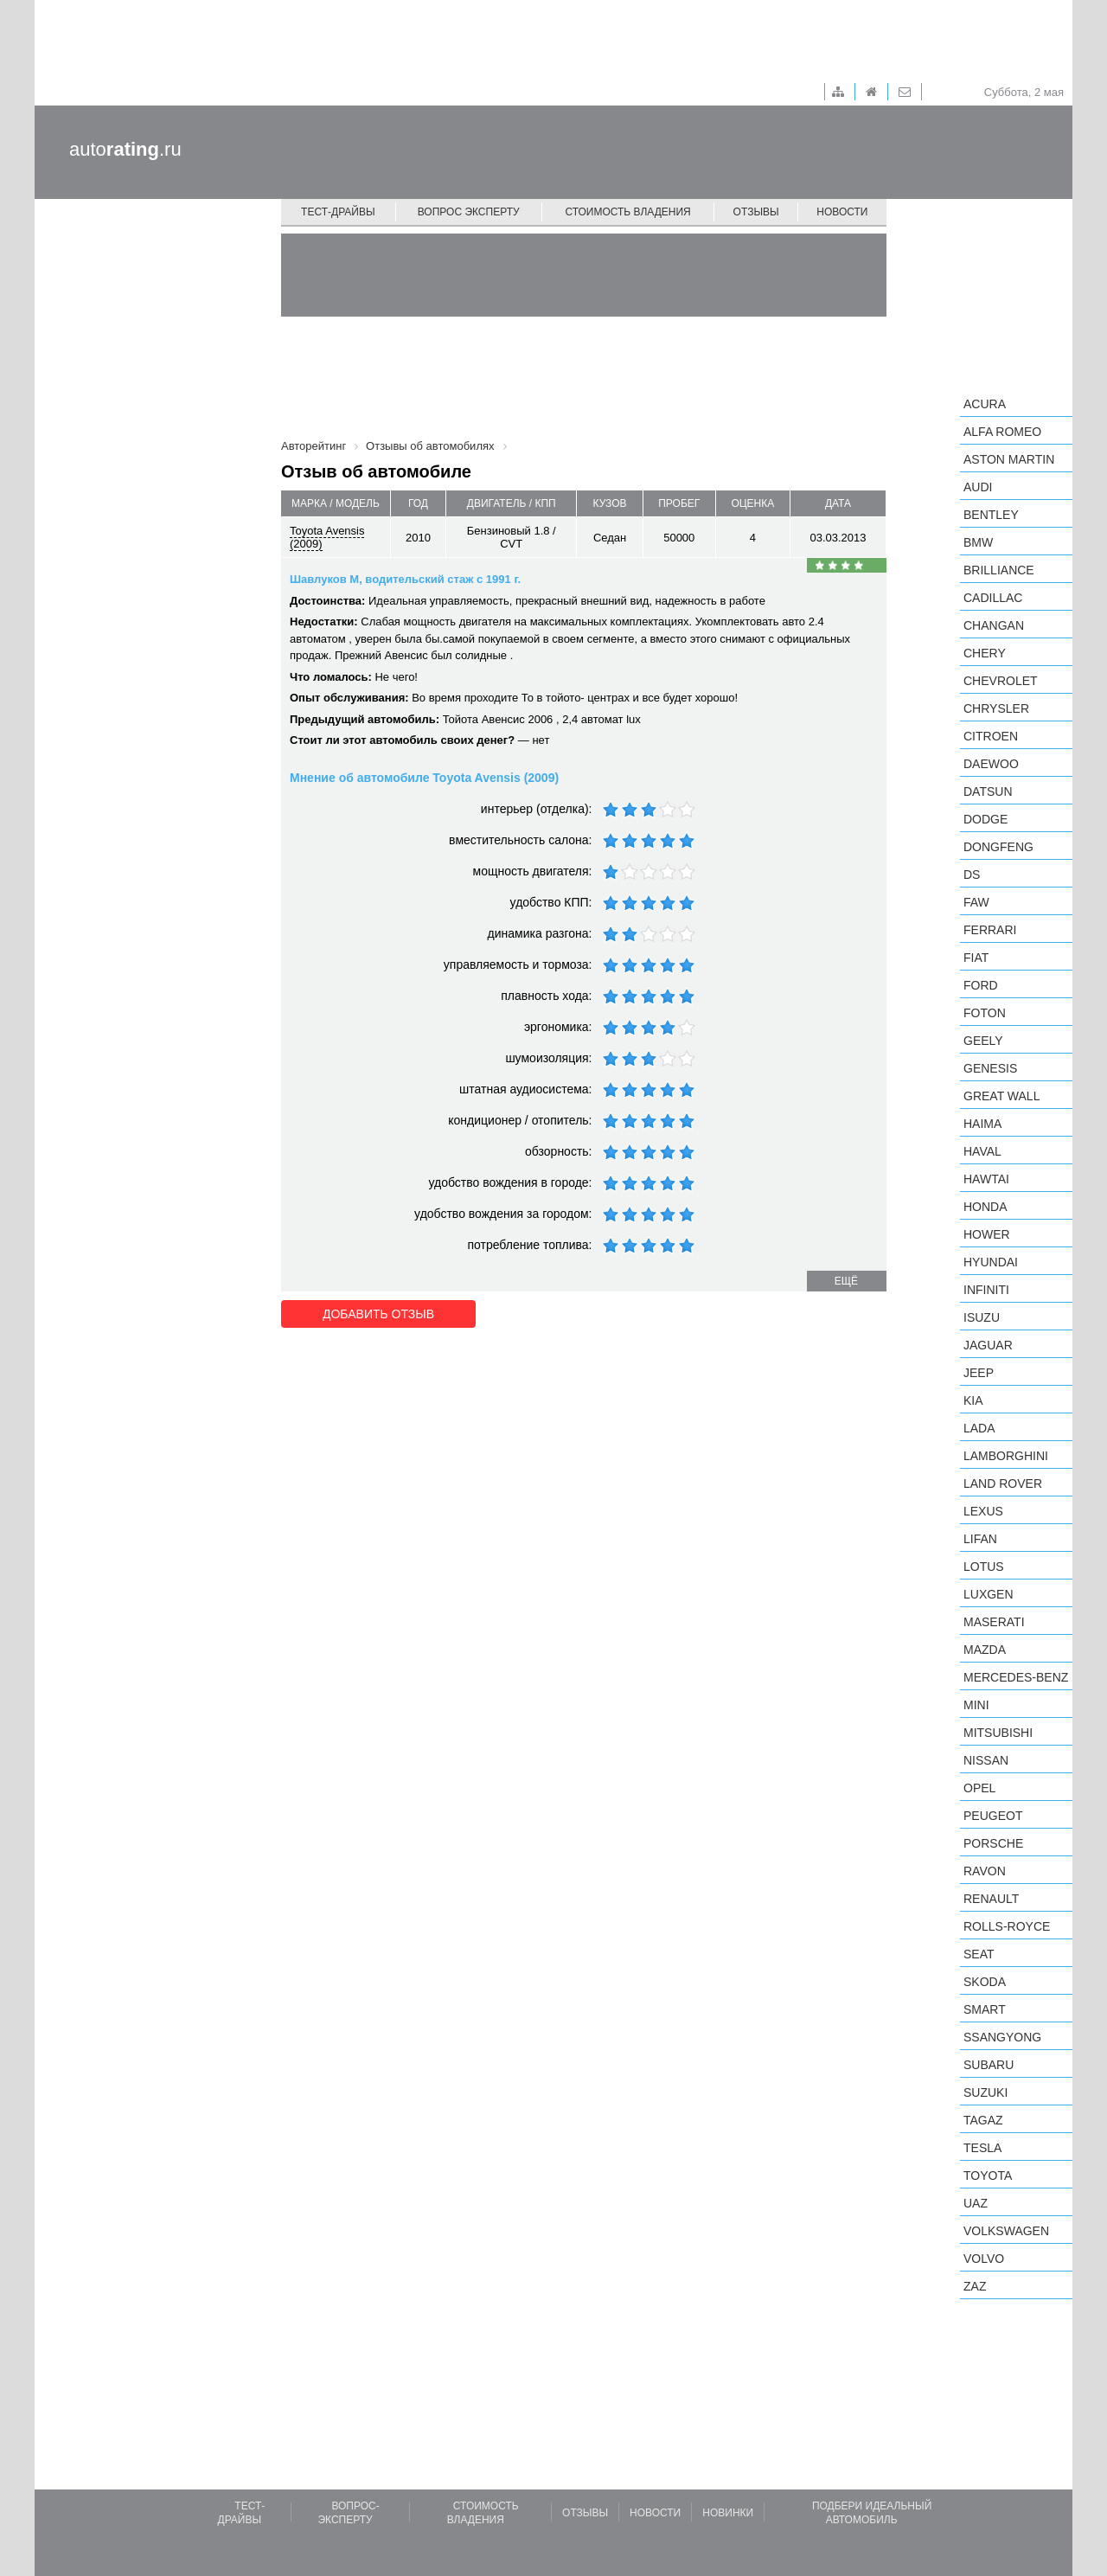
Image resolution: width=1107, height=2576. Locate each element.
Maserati (994, 1622)
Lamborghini (1005, 1456)
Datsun (988, 791)
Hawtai (986, 1179)
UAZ (975, 2203)
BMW (978, 542)
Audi (977, 487)
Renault (991, 1899)
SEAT (979, 1954)
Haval (982, 1151)
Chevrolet (1000, 681)
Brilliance (998, 570)
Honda (985, 1207)
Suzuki (985, 2092)
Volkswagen (1006, 2231)
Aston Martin (1008, 459)
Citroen (990, 736)
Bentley (991, 515)
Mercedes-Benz (1015, 1677)
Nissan (985, 1760)
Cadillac (992, 598)
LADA (979, 1428)
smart (984, 2009)
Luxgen (988, 1594)
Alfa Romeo (1002, 432)
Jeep (978, 1373)
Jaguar (988, 1345)
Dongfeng (998, 847)
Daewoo (991, 764)
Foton (984, 1013)
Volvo (983, 2258)
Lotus (983, 1566)
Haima (982, 1124)
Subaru (988, 2065)
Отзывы (756, 212)
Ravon (984, 1871)
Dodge (985, 819)
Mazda (984, 1649)
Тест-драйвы (338, 212)
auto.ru (125, 149)
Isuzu (981, 1317)
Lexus (983, 1511)
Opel (979, 1788)
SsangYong (1002, 2037)
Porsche (993, 1843)
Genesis (990, 1068)
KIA (973, 1400)
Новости (841, 212)
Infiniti (986, 1290)
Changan (993, 625)
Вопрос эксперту (469, 212)
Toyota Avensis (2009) (327, 537)
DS (971, 874)
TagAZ (983, 2120)
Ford (980, 985)
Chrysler (996, 708)
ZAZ (974, 2286)
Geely (983, 1041)
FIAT (976, 957)
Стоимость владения (627, 212)
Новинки (727, 2513)
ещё (846, 1281)
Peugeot (992, 1816)
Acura (984, 404)
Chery (984, 653)
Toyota (987, 2175)
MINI (976, 1705)
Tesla (982, 2148)
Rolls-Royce (1006, 1926)
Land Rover (1002, 1483)
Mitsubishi (998, 1733)
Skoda (984, 1982)
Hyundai (990, 1262)
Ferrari (989, 930)
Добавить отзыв (378, 1314)
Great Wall (1001, 1096)
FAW (976, 902)
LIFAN (980, 1539)
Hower (986, 1234)
